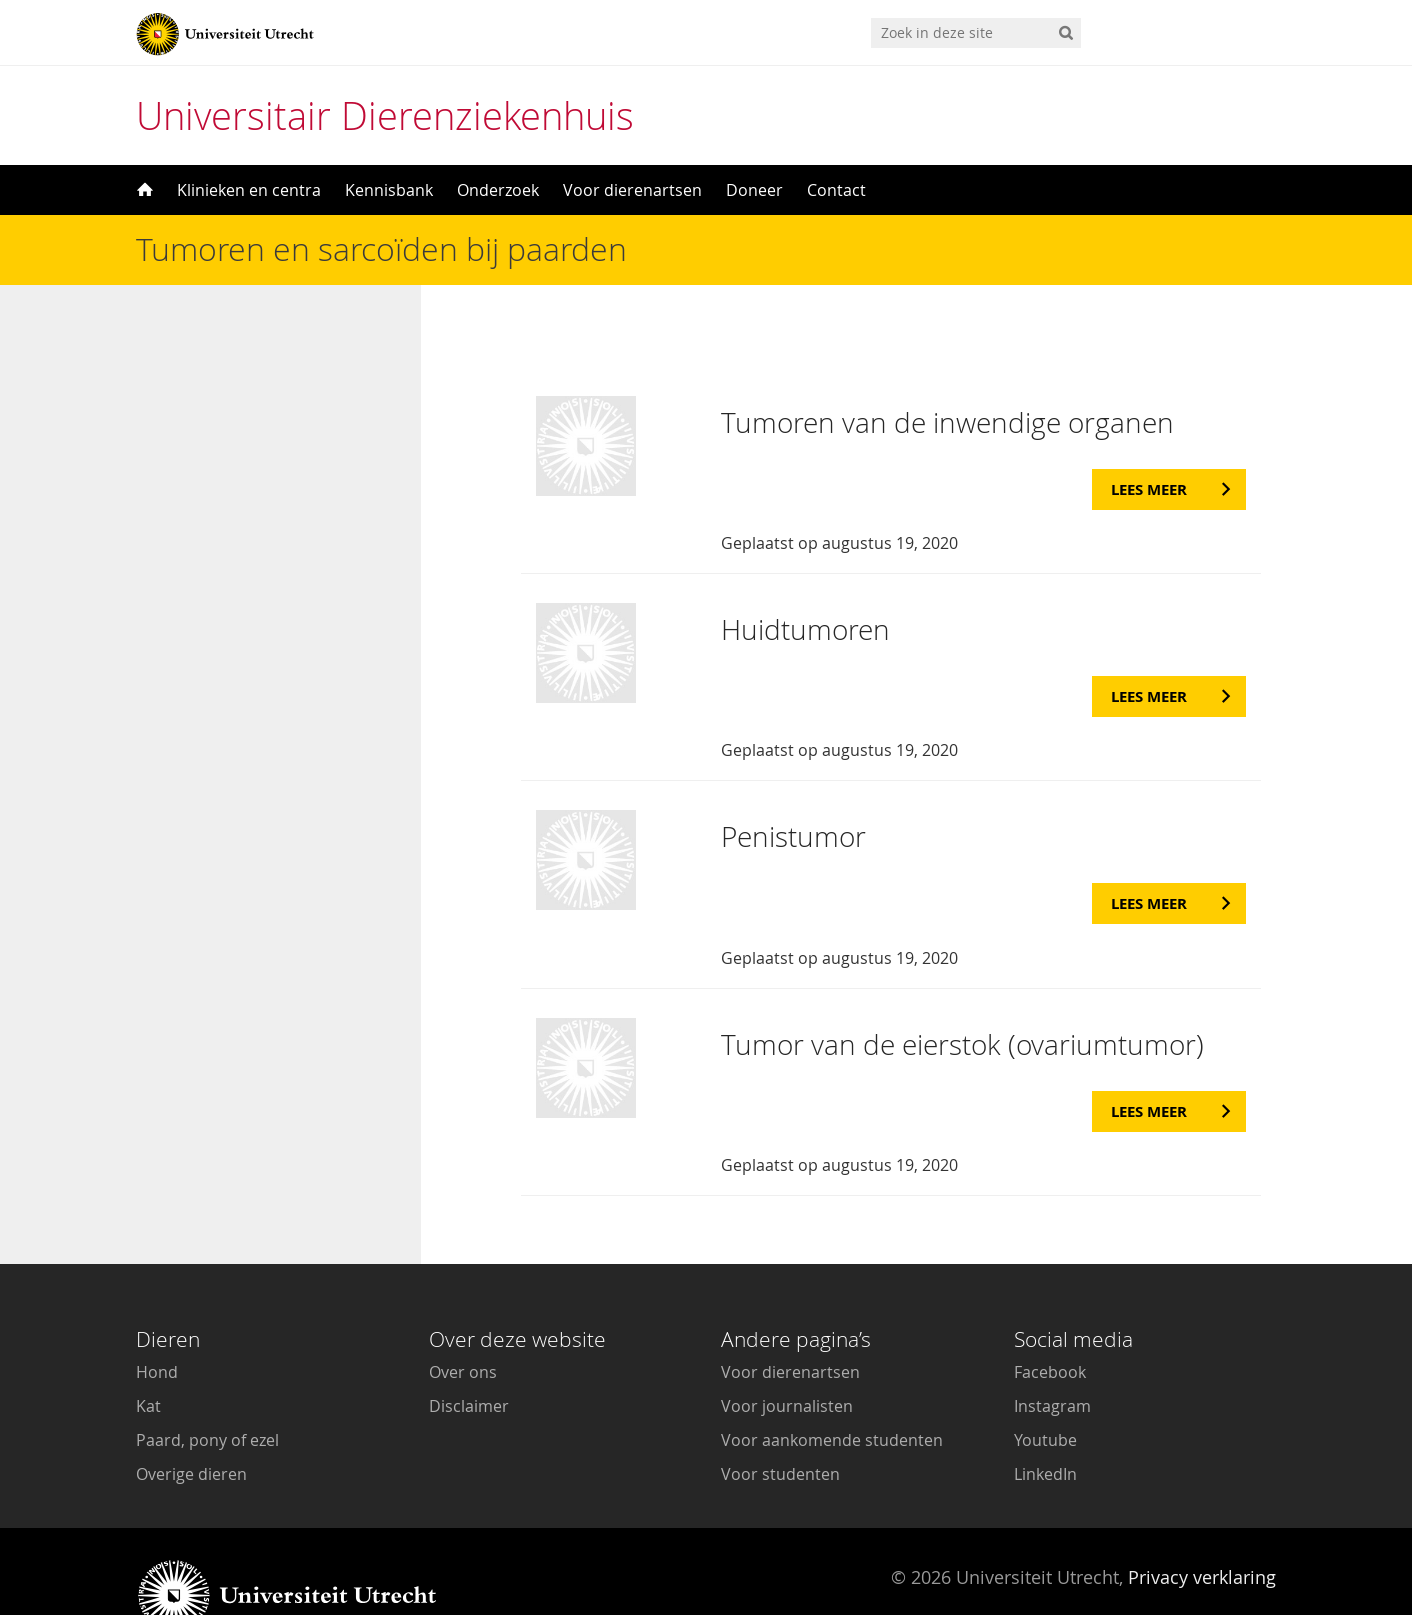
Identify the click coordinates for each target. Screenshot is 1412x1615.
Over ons (463, 1322)
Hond (157, 1322)
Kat (148, 1356)
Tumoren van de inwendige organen (947, 372)
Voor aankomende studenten (832, 1390)
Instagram (1052, 1356)
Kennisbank (389, 190)
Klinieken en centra (249, 190)
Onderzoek (498, 190)
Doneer (754, 190)
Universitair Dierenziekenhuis (385, 115)
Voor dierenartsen (632, 190)
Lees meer (1149, 439)
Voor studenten (780, 1424)
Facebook (1050, 1322)
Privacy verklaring (1202, 1527)
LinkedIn (1045, 1424)
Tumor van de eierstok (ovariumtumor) (962, 994)
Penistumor (793, 786)
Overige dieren (191, 1424)
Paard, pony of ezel (207, 1390)
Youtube (1045, 1390)
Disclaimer (469, 1356)
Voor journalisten (787, 1356)
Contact (836, 190)
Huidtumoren (805, 579)
